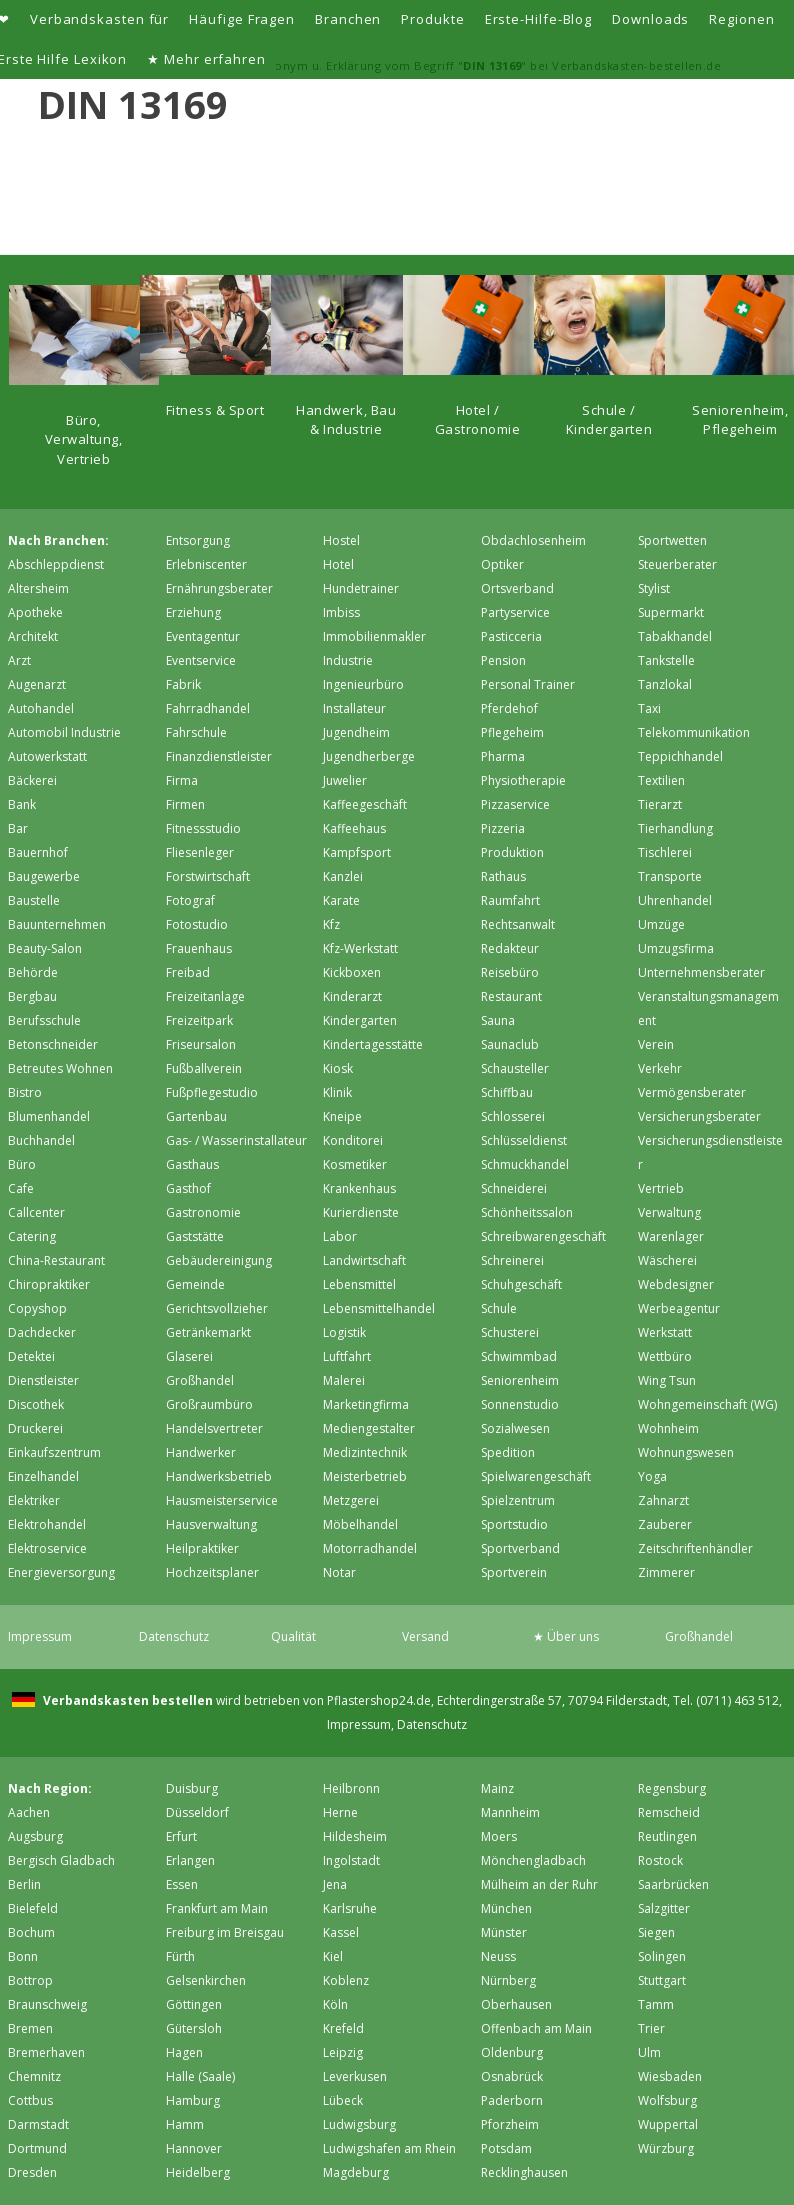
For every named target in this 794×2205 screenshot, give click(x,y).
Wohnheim (668, 1428)
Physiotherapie (523, 780)
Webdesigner (676, 1284)
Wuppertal (668, 2124)
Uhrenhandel (675, 900)
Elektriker (34, 1500)
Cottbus (30, 2100)
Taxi (649, 708)
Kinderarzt (352, 996)
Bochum (31, 1932)
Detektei (31, 1356)
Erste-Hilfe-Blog (539, 19)
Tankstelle (666, 660)
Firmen (185, 804)
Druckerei (35, 1428)
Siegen (656, 1932)
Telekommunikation (694, 732)
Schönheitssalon (527, 1212)
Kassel (341, 1932)
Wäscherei (667, 1260)
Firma (182, 780)
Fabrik (183, 684)
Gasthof (188, 1188)
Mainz (497, 1788)
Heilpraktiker (202, 1548)
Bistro (25, 1092)
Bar (18, 828)
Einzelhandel (43, 1476)
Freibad (188, 972)
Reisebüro (510, 972)
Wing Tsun (667, 1380)
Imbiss (341, 612)
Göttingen (194, 2004)
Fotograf (190, 900)
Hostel (341, 540)
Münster (504, 1932)
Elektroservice (47, 1548)
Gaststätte (195, 1236)
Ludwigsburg (359, 2124)
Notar (339, 1572)
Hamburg (193, 2100)
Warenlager (671, 1236)
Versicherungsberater (699, 1116)
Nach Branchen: (58, 540)
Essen (182, 1884)
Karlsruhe (350, 1908)
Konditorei (353, 1140)
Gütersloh (194, 2028)
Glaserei (189, 1356)
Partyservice (515, 612)
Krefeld (343, 2028)
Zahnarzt (663, 1500)
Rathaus (503, 876)
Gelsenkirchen (206, 1980)
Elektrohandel (47, 1524)
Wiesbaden (670, 2076)
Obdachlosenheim (533, 540)
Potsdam (506, 2148)
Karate (341, 900)
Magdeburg (356, 2172)
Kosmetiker (355, 1164)
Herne (340, 1812)
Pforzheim (510, 2124)
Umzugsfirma (676, 948)
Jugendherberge (369, 756)
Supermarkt (671, 612)
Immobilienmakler (374, 636)
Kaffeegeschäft (365, 804)
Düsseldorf (197, 1812)
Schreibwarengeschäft (543, 1236)
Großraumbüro (209, 1404)
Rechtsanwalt (518, 924)
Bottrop (30, 1980)
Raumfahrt (510, 900)
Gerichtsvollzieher (217, 1308)
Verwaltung (669, 1212)
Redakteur (510, 948)
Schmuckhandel (525, 1164)
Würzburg (666, 2148)
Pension (503, 660)
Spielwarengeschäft (536, 1476)
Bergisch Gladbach (61, 1860)
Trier (651, 2028)
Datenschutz (174, 1636)
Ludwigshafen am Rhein (389, 2148)
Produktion (512, 852)
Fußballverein (204, 1068)
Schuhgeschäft (521, 1284)
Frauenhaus (199, 948)
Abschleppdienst (56, 564)
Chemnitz (34, 2076)
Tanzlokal (665, 684)
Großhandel (200, 1380)
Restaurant (511, 996)
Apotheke (35, 612)
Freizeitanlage (205, 996)
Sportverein (514, 1572)
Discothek (36, 1404)
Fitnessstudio (203, 828)
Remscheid (669, 1812)
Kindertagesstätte (373, 1044)
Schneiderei (514, 1188)
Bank (22, 804)
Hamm (185, 2124)
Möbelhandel (360, 1524)
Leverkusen (355, 2076)
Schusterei (510, 1332)
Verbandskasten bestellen (126, 1700)
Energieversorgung (61, 1572)
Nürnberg (508, 1980)
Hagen (184, 2052)
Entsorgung (198, 540)
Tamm (656, 2004)
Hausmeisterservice (222, 1500)
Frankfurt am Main (217, 1908)
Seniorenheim (520, 1380)
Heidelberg (198, 2172)
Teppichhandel (680, 756)
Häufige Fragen (242, 19)
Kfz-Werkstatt (360, 948)
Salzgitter (664, 1908)
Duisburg (192, 1788)
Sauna (498, 1020)
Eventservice (201, 660)
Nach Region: (50, 1788)
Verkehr (660, 1068)
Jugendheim (356, 732)
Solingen (662, 1956)
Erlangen (190, 1860)
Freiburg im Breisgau (225, 1932)
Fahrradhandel (208, 708)
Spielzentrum (518, 1500)
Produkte (432, 19)
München (506, 1908)
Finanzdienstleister (219, 756)
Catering (32, 1236)
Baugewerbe (44, 876)
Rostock (660, 1860)
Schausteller (515, 1068)
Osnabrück (512, 2076)
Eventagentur (203, 636)
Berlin (24, 1884)
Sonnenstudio (520, 1404)
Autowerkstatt (47, 756)
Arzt (19, 660)
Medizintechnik (365, 1452)
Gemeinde (195, 1284)
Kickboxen (352, 972)
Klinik (337, 1092)
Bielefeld (33, 1908)
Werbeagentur (679, 1308)
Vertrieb (661, 1188)
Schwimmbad (519, 1356)
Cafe (21, 1188)
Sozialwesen (515, 1428)
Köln (335, 2004)
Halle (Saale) (200, 2076)
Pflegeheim (512, 732)
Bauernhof (38, 852)
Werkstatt (665, 1332)
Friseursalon (201, 1044)
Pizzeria (503, 828)
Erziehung (193, 612)
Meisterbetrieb (365, 1476)
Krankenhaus (359, 1188)
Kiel (333, 1956)
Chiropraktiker (49, 1284)
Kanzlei (343, 876)
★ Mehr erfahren (206, 59)
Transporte (670, 876)
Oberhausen (516, 2004)
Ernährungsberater (219, 588)
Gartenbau (196, 1116)
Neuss (498, 1956)
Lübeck (343, 2100)
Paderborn (512, 2100)
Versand (425, 1636)
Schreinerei (512, 1260)
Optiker (502, 564)
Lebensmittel (359, 1284)
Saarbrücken (673, 1884)
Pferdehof (509, 708)
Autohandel (41, 708)
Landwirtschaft (364, 1260)
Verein (656, 1044)
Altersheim (38, 588)
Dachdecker (42, 1332)
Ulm (649, 2052)
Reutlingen (667, 1836)
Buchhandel (41, 1140)
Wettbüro (665, 1356)
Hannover (194, 2148)
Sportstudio (514, 1524)
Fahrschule (196, 732)
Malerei (344, 1380)
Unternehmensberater (701, 972)
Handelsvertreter (214, 1428)
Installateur (354, 708)
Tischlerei (665, 852)
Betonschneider (53, 1044)
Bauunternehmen (57, 924)
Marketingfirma (366, 1404)
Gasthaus (192, 1164)
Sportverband (520, 1548)
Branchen (348, 19)
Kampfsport (357, 852)
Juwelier (345, 780)
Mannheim (510, 1812)
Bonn (23, 1956)
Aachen (29, 1812)
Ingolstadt (351, 1860)
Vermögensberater (692, 1092)
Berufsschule (44, 1020)
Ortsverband (517, 588)
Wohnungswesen (686, 1452)
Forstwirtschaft (208, 876)
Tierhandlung (675, 828)
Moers (499, 1836)
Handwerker (201, 1452)
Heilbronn (351, 1788)
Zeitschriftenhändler (695, 1548)
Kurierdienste (361, 1212)
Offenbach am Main (536, 2028)
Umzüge (661, 924)
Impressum (40, 1636)
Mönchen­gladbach (533, 1860)
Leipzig (343, 2052)
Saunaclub (510, 1044)
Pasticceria (511, 636)
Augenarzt (37, 684)
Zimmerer (666, 1572)
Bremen (30, 2028)
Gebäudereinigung (219, 1260)
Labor (340, 1236)
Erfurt (181, 1836)
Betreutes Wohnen (60, 1068)
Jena (335, 1884)
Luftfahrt (347, 1356)
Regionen (741, 19)
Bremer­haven (46, 2052)
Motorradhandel (370, 1548)
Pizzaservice (515, 804)
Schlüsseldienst (524, 1140)
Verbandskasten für (99, 19)
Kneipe (342, 1116)
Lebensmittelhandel (379, 1308)
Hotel (338, 564)
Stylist (654, 588)
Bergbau (32, 996)
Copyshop (37, 1308)
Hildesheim (355, 1836)
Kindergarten (360, 1020)
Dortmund (37, 2148)
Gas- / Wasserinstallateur (236, 1140)
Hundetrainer (361, 588)
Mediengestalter (369, 1428)
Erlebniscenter (206, 564)
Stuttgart (662, 1980)
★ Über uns (566, 1636)
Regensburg (672, 1788)
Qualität (293, 1636)
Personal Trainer (528, 684)
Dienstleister (43, 1380)
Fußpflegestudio (212, 1092)
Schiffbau (507, 1092)
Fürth (180, 1956)
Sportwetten (672, 540)
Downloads (650, 19)
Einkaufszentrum (54, 1452)
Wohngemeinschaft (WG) (707, 1404)
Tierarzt (660, 804)
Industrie (348, 660)
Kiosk (338, 1068)
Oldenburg (512, 2052)
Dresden (32, 2172)
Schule (499, 1308)
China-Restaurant (56, 1260)
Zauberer (665, 1524)
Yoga (652, 1476)
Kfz (331, 924)
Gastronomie (203, 1212)
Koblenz (346, 1980)
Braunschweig (47, 2004)
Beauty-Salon (45, 948)
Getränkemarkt (208, 1332)
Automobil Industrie (64, 732)
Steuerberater (677, 564)
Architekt (33, 636)
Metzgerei (351, 1500)
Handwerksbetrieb (219, 1476)
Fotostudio (197, 924)
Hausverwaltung (211, 1524)
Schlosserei (513, 1116)
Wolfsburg (667, 2100)
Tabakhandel (675, 636)
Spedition (508, 1452)
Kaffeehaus (354, 828)
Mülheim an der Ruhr (539, 1884)
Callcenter (36, 1212)
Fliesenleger (200, 852)
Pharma (503, 756)
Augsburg (35, 1836)
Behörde (33, 972)
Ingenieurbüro (363, 684)
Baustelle (34, 900)
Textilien (661, 780)
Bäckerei (32, 780)
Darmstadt (38, 2124)
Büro (22, 1164)
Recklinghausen (524, 2172)
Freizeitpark (199, 1020)
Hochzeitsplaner (212, 1572)
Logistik (344, 1332)
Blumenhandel (49, 1116)
